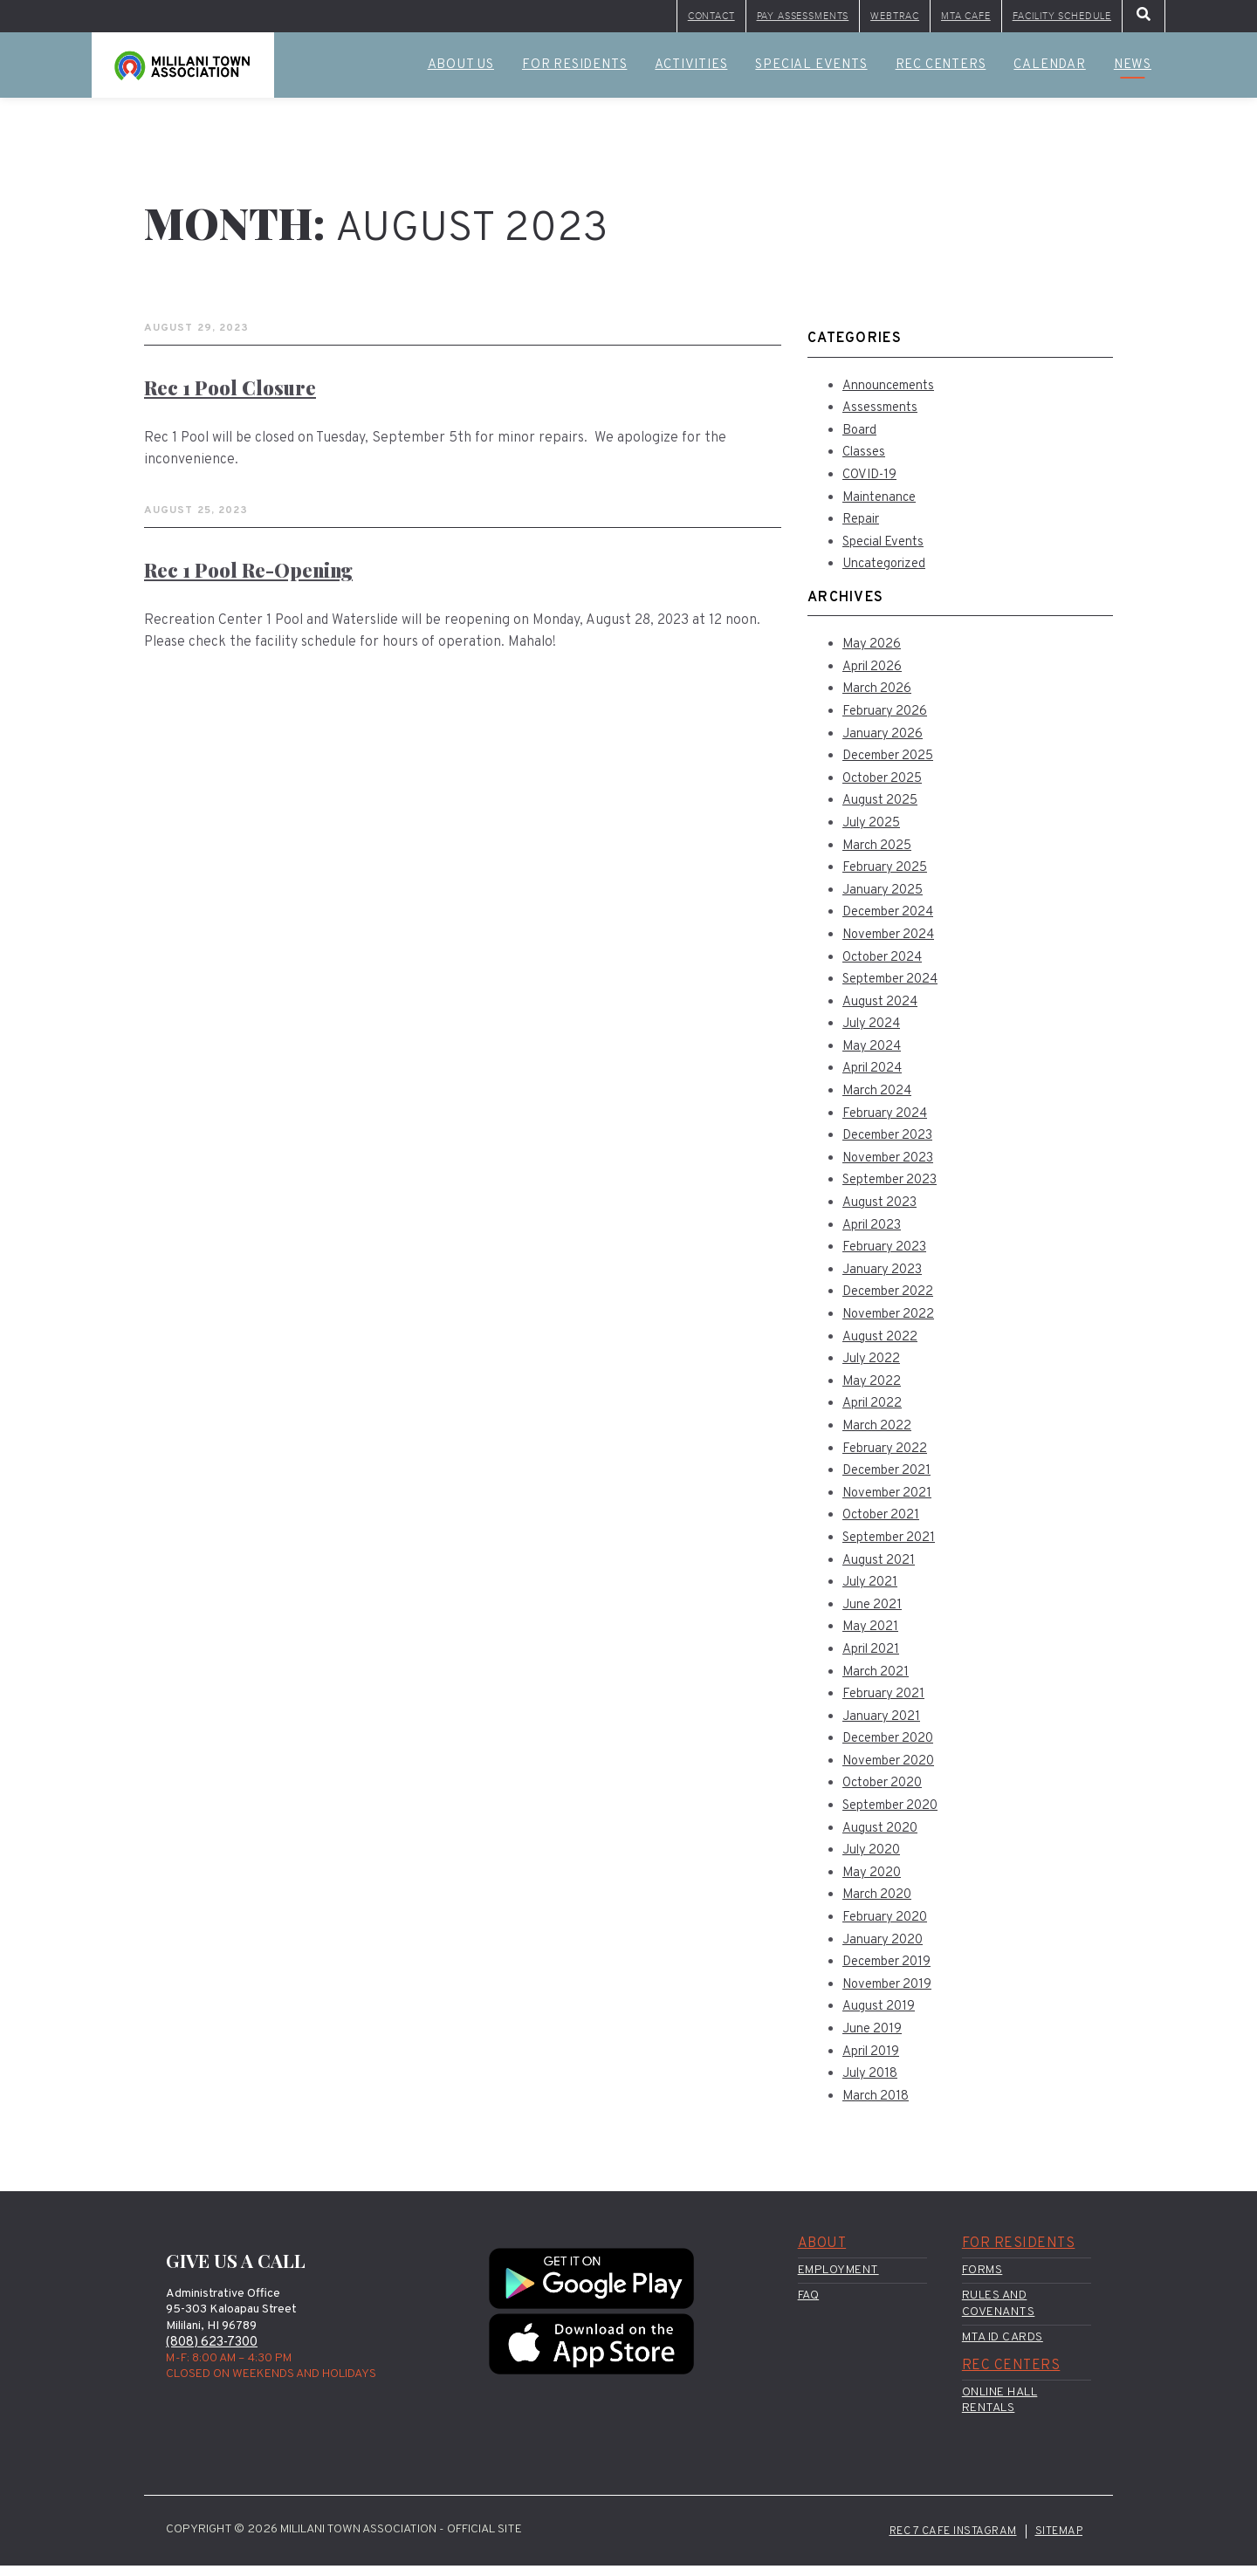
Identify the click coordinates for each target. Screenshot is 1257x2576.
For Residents (574, 72)
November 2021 (892, 1499)
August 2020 (882, 1834)
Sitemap (1057, 2540)
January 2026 (885, 740)
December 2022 (893, 1298)
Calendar (1049, 72)
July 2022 (872, 1365)
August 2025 (883, 807)
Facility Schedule (1038, 19)
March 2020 (879, 1901)
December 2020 (893, 1745)
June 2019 (874, 2036)
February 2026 (888, 718)
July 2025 (873, 830)
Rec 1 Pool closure (235, 394)
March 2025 (879, 851)
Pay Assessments (676, 19)
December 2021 (891, 1477)
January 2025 (885, 896)
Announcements (894, 392)
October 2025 (886, 784)
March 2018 (878, 2102)
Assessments (883, 414)
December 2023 (893, 1142)
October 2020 (886, 1789)
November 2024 (893, 941)
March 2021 (878, 1678)
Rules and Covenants (998, 2310)
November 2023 (893, 1164)
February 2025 (888, 874)
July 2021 (871, 1589)
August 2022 (882, 1343)
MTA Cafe (904, 19)
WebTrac (805, 19)
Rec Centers (941, 72)
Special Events (811, 72)
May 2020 (872, 1878)
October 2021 (884, 1522)
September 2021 (895, 1544)
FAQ (809, 2302)
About (822, 2250)
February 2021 (886, 1700)
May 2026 (872, 651)
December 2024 (893, 919)
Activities (691, 72)
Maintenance (883, 503)
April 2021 (874, 1656)
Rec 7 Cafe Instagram (945, 2540)
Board (860, 436)
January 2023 (885, 1276)
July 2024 (873, 1030)
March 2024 (879, 1097)
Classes (865, 459)
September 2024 (896, 986)
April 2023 (875, 1231)
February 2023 (888, 1254)
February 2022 (888, 1454)
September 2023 (896, 1187)
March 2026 (879, 695)
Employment (838, 2277)
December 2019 (891, 1968)
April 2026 (875, 673)
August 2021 (881, 1566)
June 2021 (874, 1611)
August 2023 (882, 1209)
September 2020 (896, 1812)
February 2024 (888, 1119)
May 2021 (871, 1633)
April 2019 (874, 2057)
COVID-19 (871, 481)
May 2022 (872, 1387)
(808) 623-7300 (215, 2349)
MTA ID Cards (1002, 2343)
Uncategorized (889, 570)
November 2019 (892, 1990)
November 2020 (893, 1767)
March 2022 (879, 1433)
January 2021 (883, 1722)
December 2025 (893, 762)
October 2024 (886, 963)
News (1132, 72)
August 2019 (881, 2013)
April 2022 (875, 1410)
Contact (548, 19)
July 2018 (871, 2080)
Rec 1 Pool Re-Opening (256, 576)
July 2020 (872, 1857)
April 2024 (876, 1075)
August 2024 (883, 1008)
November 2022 (893, 1321)
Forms (982, 2277)
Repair (863, 526)
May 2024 (872, 1052)
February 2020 (888, 1924)
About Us (461, 72)
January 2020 (885, 1946)
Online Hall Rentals (1000, 2408)
